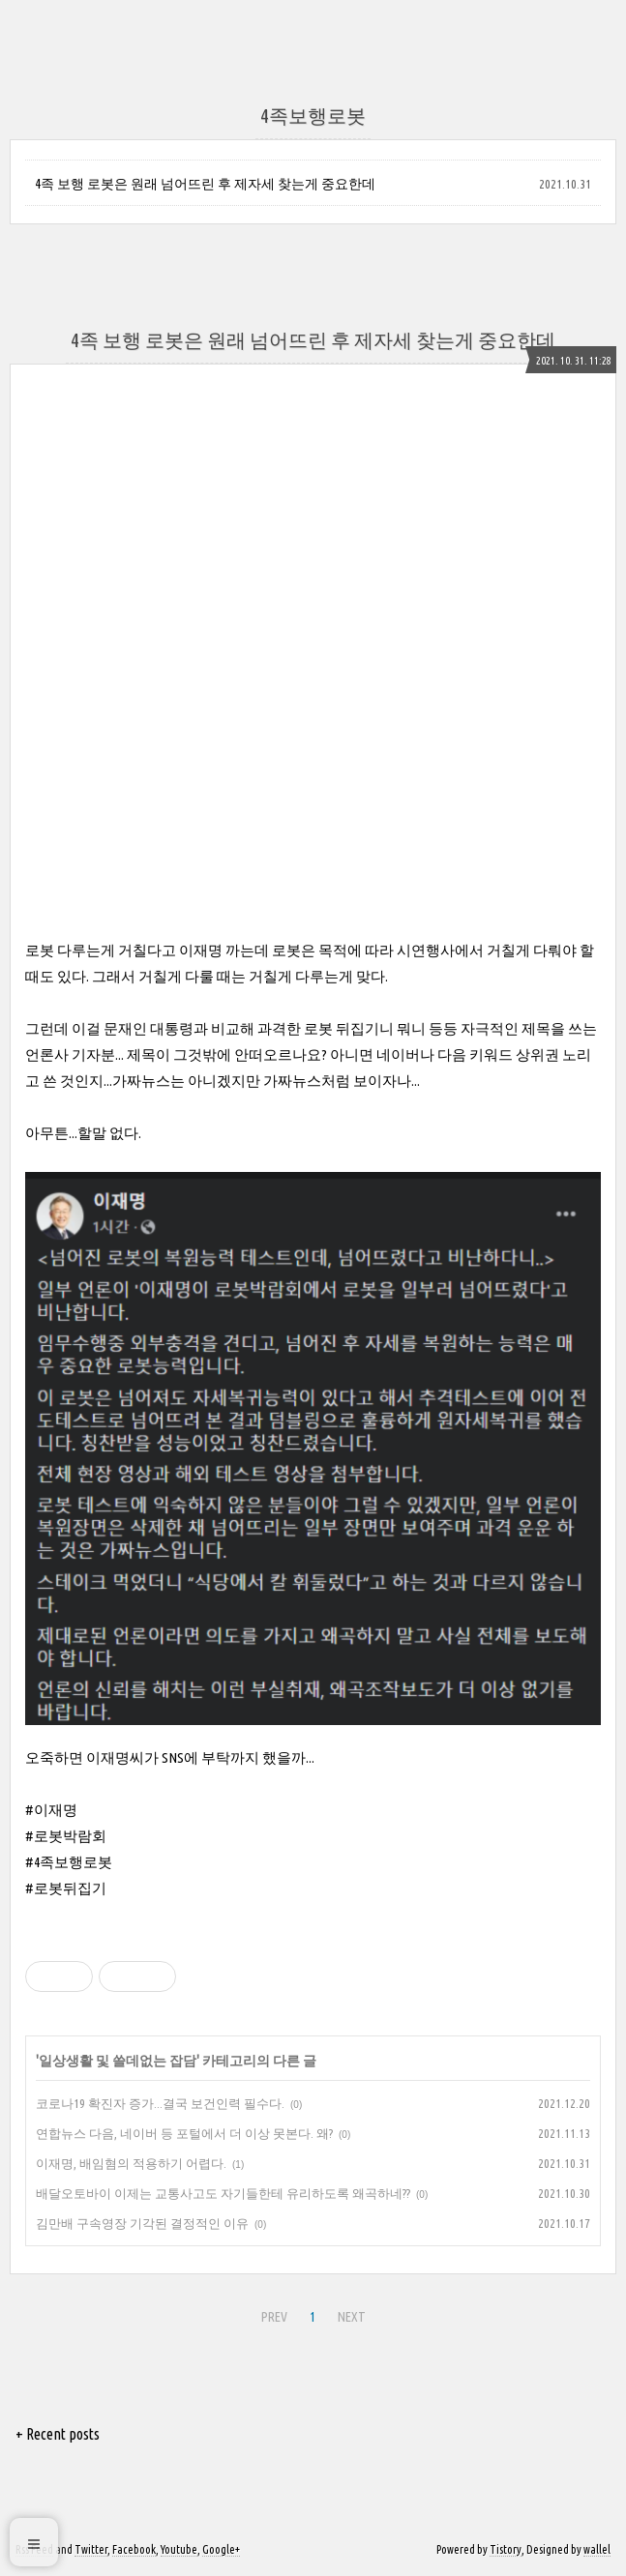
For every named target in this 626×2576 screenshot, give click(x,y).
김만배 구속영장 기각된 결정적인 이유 (142, 2223)
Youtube (179, 2549)
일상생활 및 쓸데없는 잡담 (117, 2060)
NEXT (352, 2317)
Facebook (134, 2549)
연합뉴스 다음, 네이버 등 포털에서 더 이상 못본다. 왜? (184, 2133)
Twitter (91, 2549)
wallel (597, 2549)
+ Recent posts (57, 2434)
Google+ (221, 2549)
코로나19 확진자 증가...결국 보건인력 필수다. (160, 2103)
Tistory (506, 2549)
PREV (274, 2317)
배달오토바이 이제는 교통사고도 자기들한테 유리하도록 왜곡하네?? (223, 2193)
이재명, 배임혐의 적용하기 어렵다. (131, 2163)
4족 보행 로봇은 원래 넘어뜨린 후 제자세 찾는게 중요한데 (205, 183)
